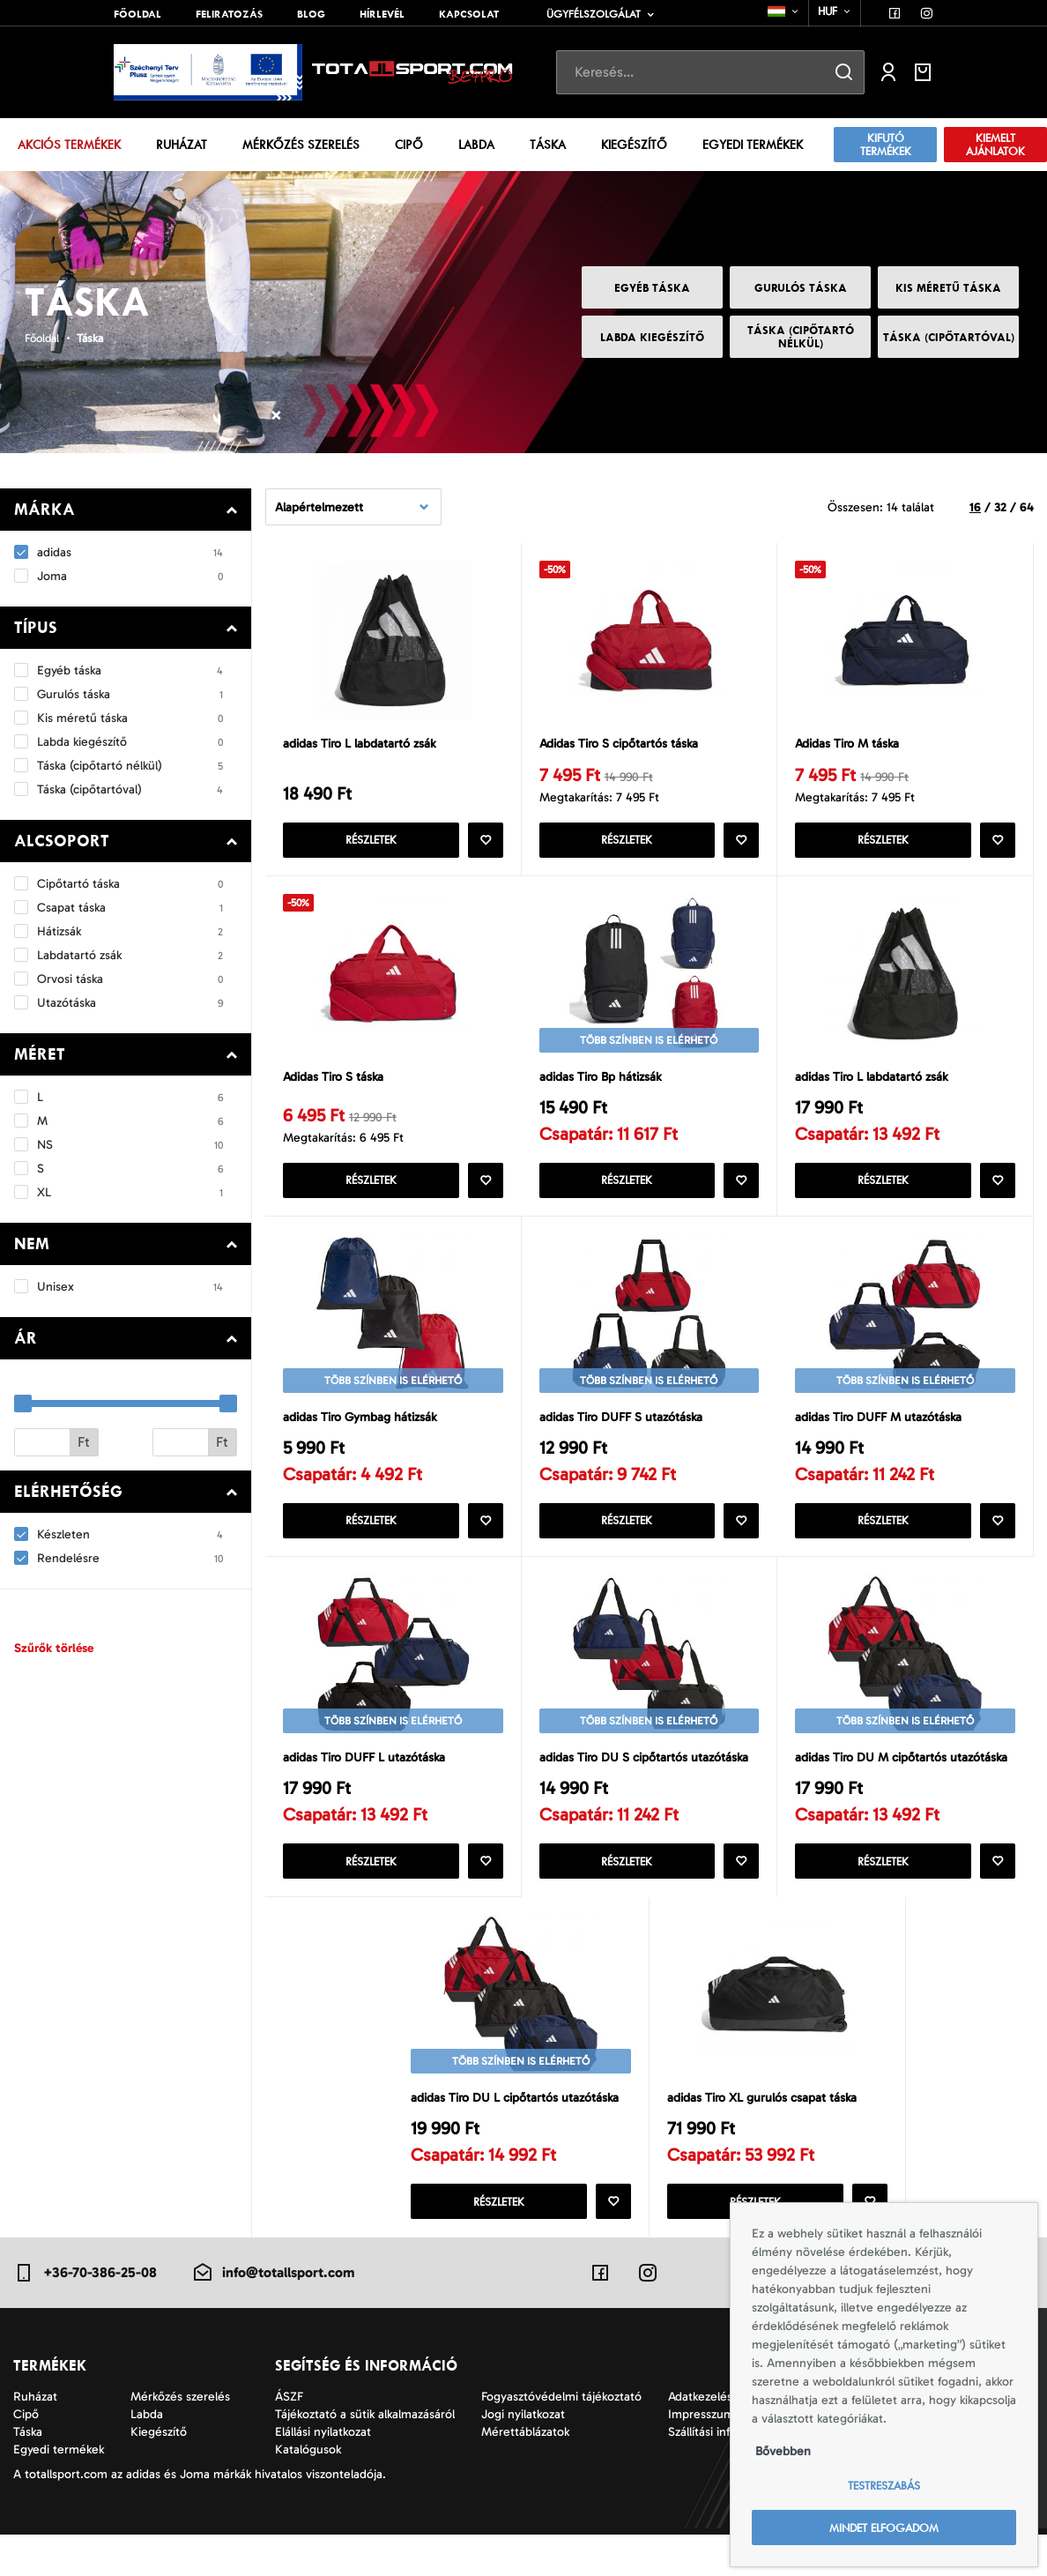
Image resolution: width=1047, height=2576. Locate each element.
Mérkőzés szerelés (301, 145)
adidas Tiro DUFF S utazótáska (624, 1427)
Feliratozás (229, 14)
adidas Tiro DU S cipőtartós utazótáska (648, 1773)
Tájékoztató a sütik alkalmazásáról (365, 2455)
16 (975, 506)
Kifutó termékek (885, 144)
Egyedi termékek (752, 145)
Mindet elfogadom (884, 2528)
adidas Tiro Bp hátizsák (603, 1083)
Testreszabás (884, 2485)
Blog (311, 14)
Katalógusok (308, 2490)
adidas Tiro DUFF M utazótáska (882, 1427)
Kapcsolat (469, 14)
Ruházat (181, 145)
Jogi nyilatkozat (523, 2455)
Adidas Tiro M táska (849, 745)
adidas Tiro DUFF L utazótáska (368, 1773)
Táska (548, 145)
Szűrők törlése (53, 1648)
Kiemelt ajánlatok (995, 144)
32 (1000, 506)
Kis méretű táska (948, 287)
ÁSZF (289, 2438)
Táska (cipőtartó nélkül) (800, 337)
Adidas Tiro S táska (335, 1083)
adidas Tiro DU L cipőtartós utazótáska (519, 2138)
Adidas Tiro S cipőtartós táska (622, 745)
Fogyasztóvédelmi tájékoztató (561, 2438)
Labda (476, 145)
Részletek (371, 842)
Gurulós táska (800, 287)
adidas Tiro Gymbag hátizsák (364, 1427)
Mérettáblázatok (525, 2473)
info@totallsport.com (273, 2314)
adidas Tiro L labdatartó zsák (363, 745)
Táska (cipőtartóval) (948, 337)
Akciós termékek (69, 145)
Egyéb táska (652, 287)
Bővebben (783, 2451)
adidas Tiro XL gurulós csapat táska (766, 2138)
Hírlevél (382, 14)
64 (1027, 506)
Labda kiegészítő (652, 337)
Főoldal (137, 14)
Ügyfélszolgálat (593, 14)
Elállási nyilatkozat (323, 2473)
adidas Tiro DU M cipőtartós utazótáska (874, 1783)
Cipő (409, 145)
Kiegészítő (634, 145)
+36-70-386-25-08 (85, 2314)
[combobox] (784, 11)
